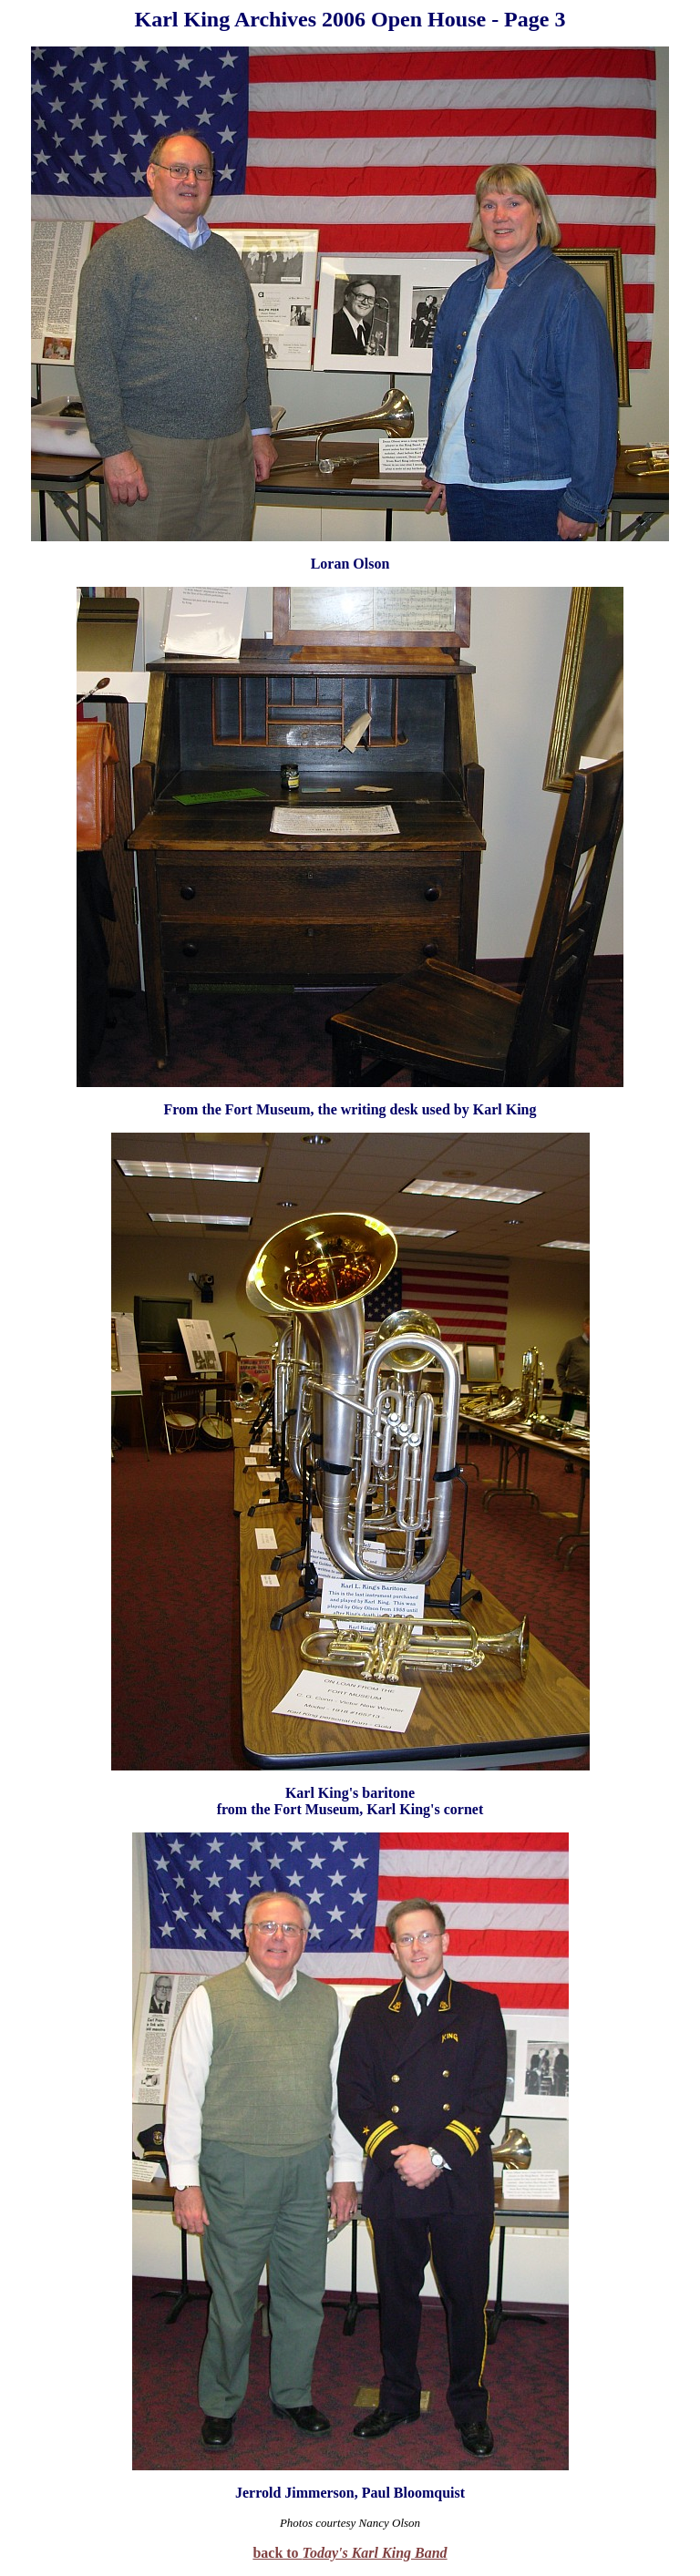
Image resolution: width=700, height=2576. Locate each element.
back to (349, 2553)
